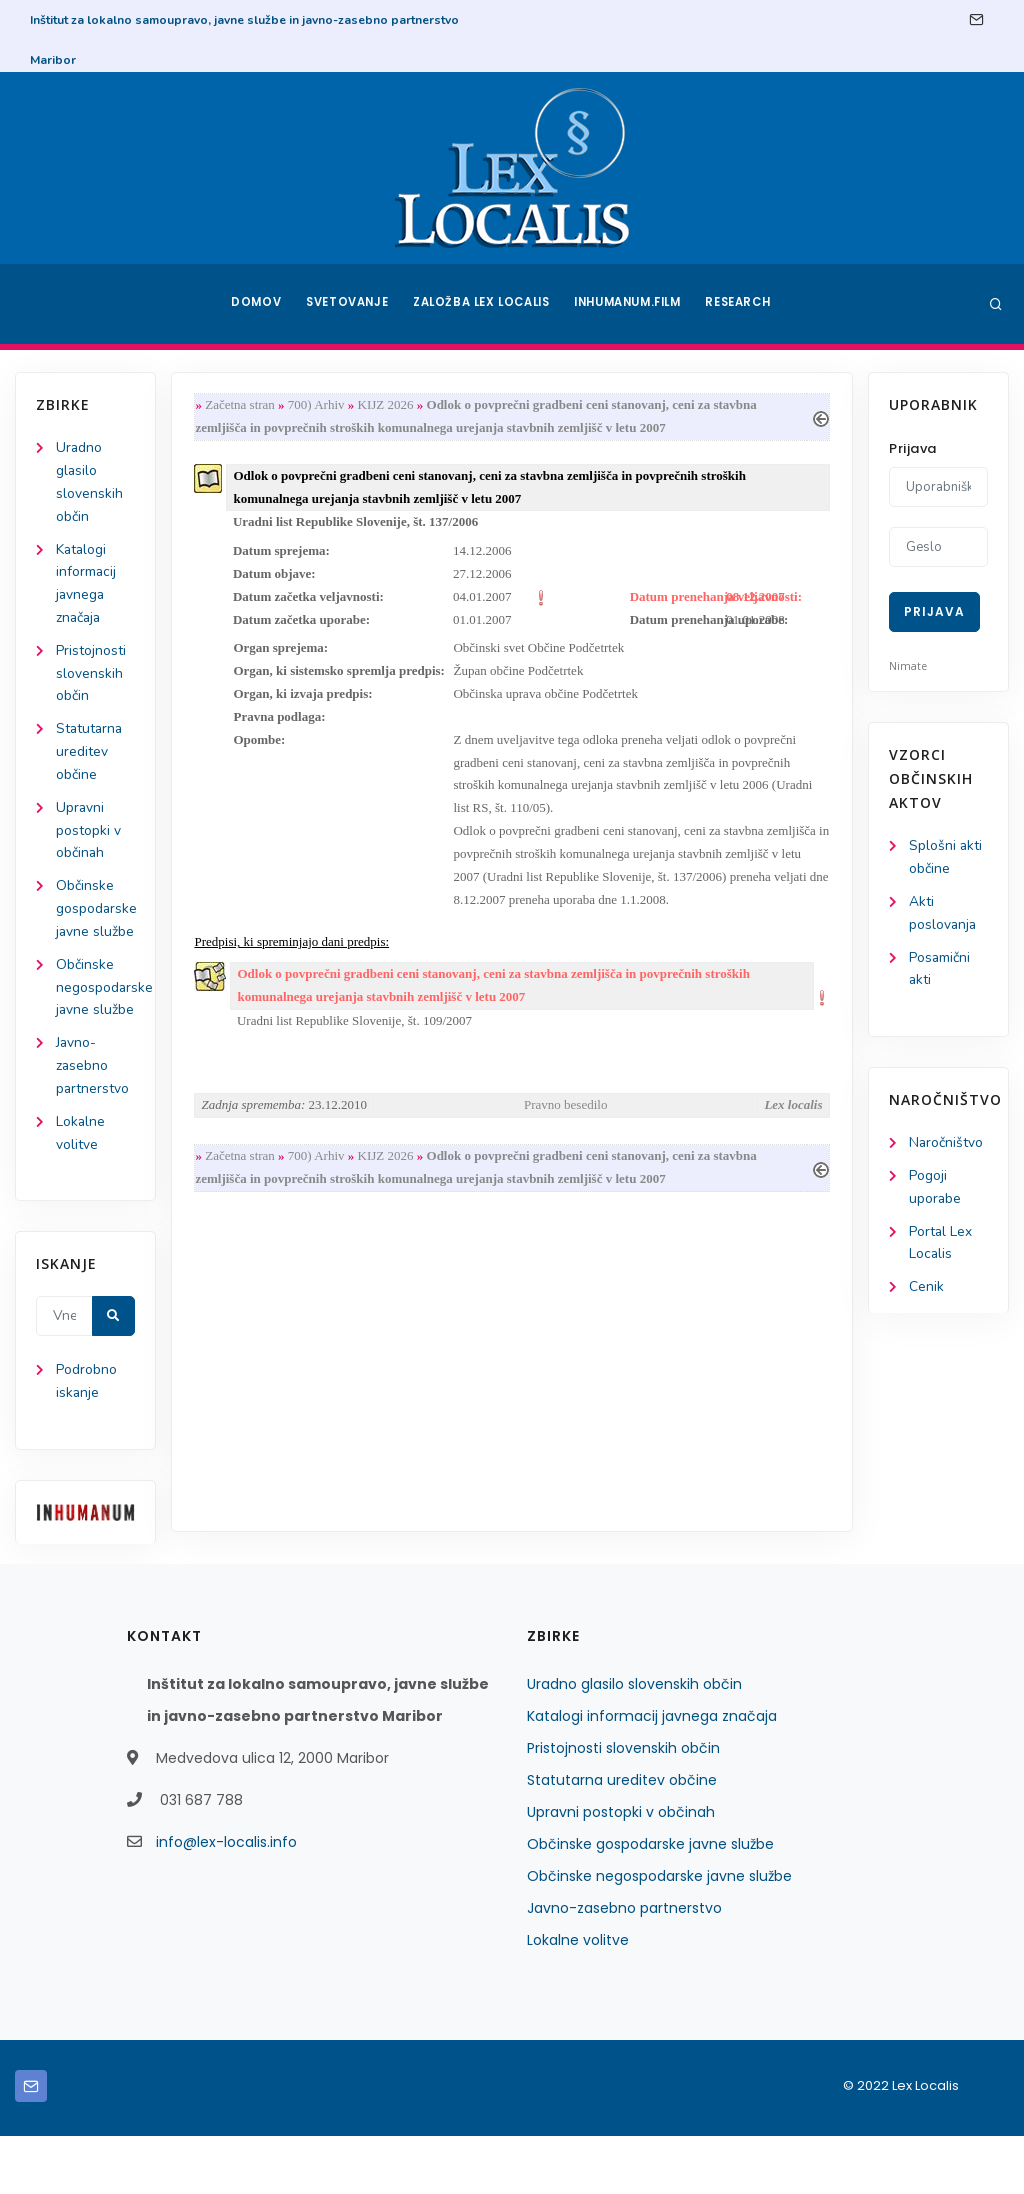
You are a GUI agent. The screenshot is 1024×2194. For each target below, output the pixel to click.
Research (743, 304)
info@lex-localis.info (226, 1900)
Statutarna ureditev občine (90, 756)
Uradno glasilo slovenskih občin (634, 1742)
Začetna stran (242, 405)
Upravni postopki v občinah (88, 836)
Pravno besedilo (565, 1114)
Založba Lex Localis (482, 304)
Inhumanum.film (630, 304)
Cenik (926, 1291)
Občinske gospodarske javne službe (650, 1902)
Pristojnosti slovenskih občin (91, 677)
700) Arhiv (318, 405)
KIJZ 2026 (388, 405)
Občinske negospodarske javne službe (659, 1934)
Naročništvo (946, 1145)
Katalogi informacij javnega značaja (652, 1774)
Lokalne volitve (578, 1998)
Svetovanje (346, 304)
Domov (252, 304)
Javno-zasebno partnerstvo (93, 1121)
